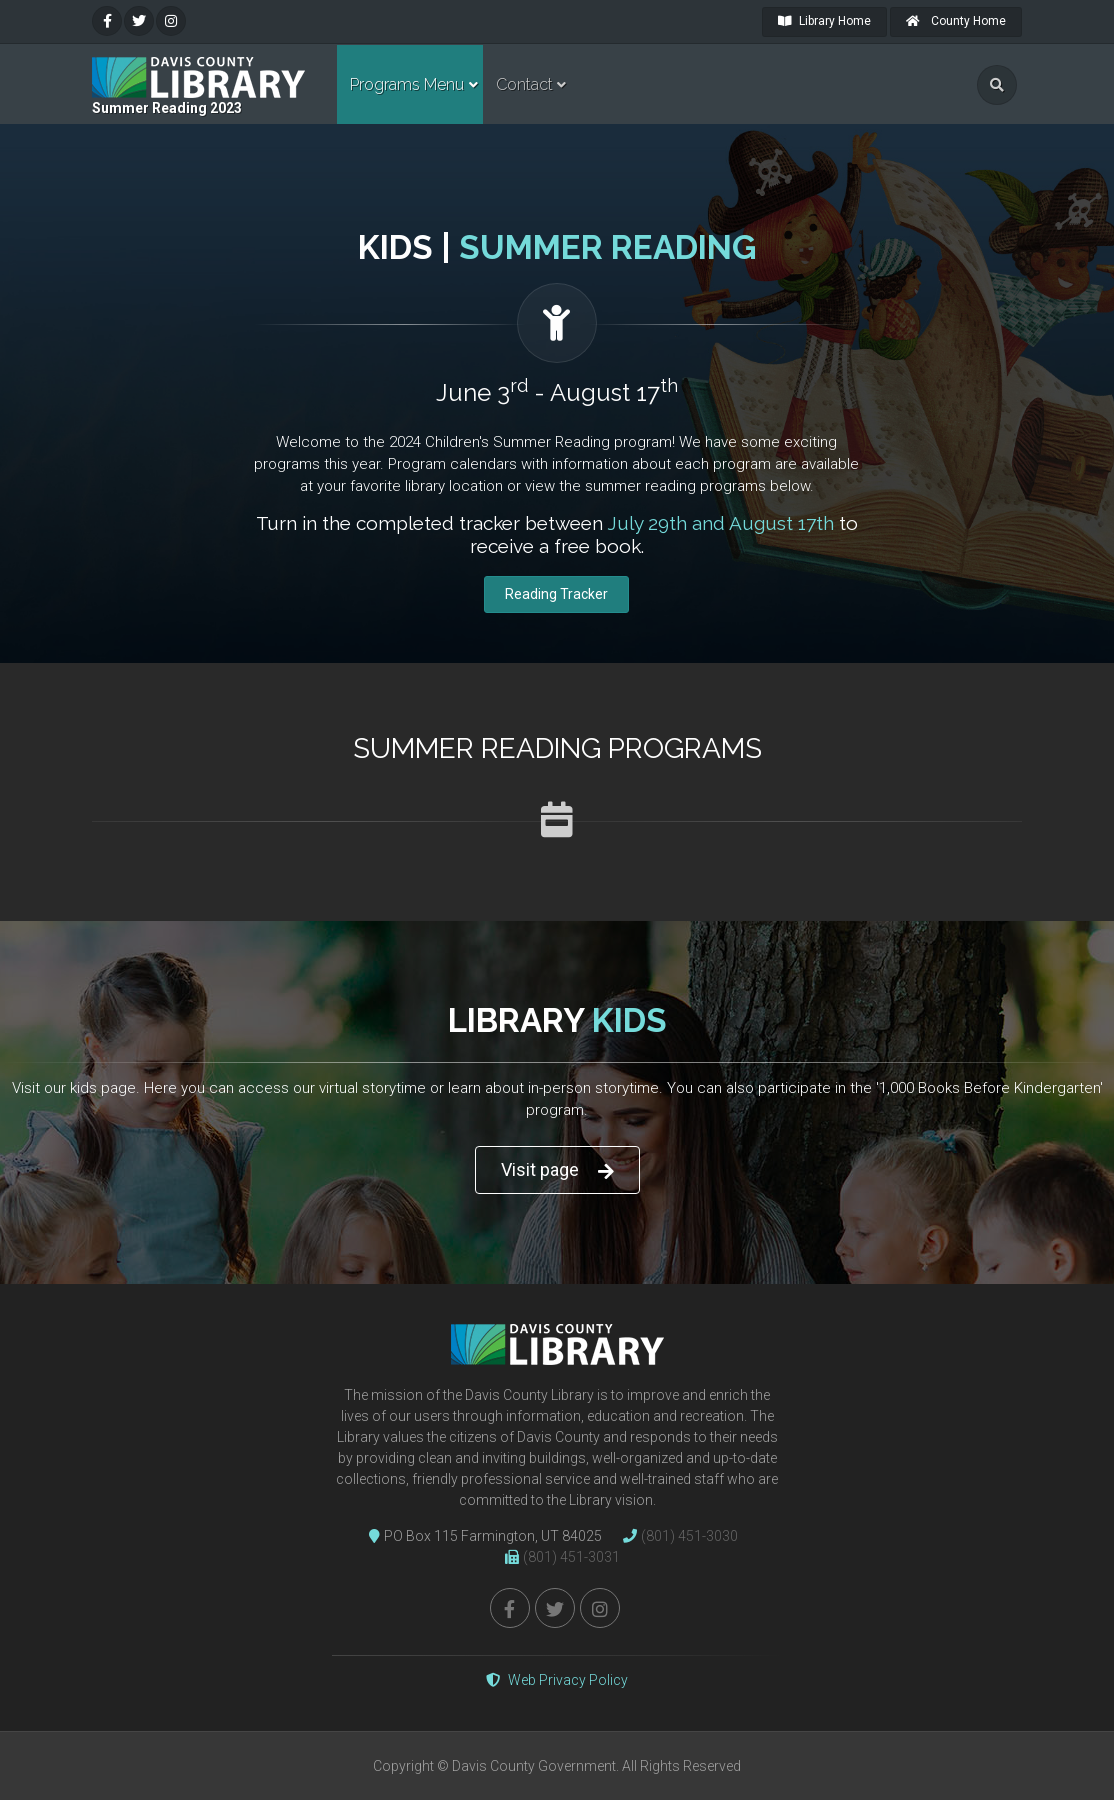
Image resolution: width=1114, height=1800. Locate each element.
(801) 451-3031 (557, 1557)
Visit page (557, 1170)
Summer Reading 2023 (167, 108)
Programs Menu (407, 84)
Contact (524, 84)
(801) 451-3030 (675, 1536)
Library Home (824, 21)
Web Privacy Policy (557, 1680)
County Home (956, 21)
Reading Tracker (556, 594)
